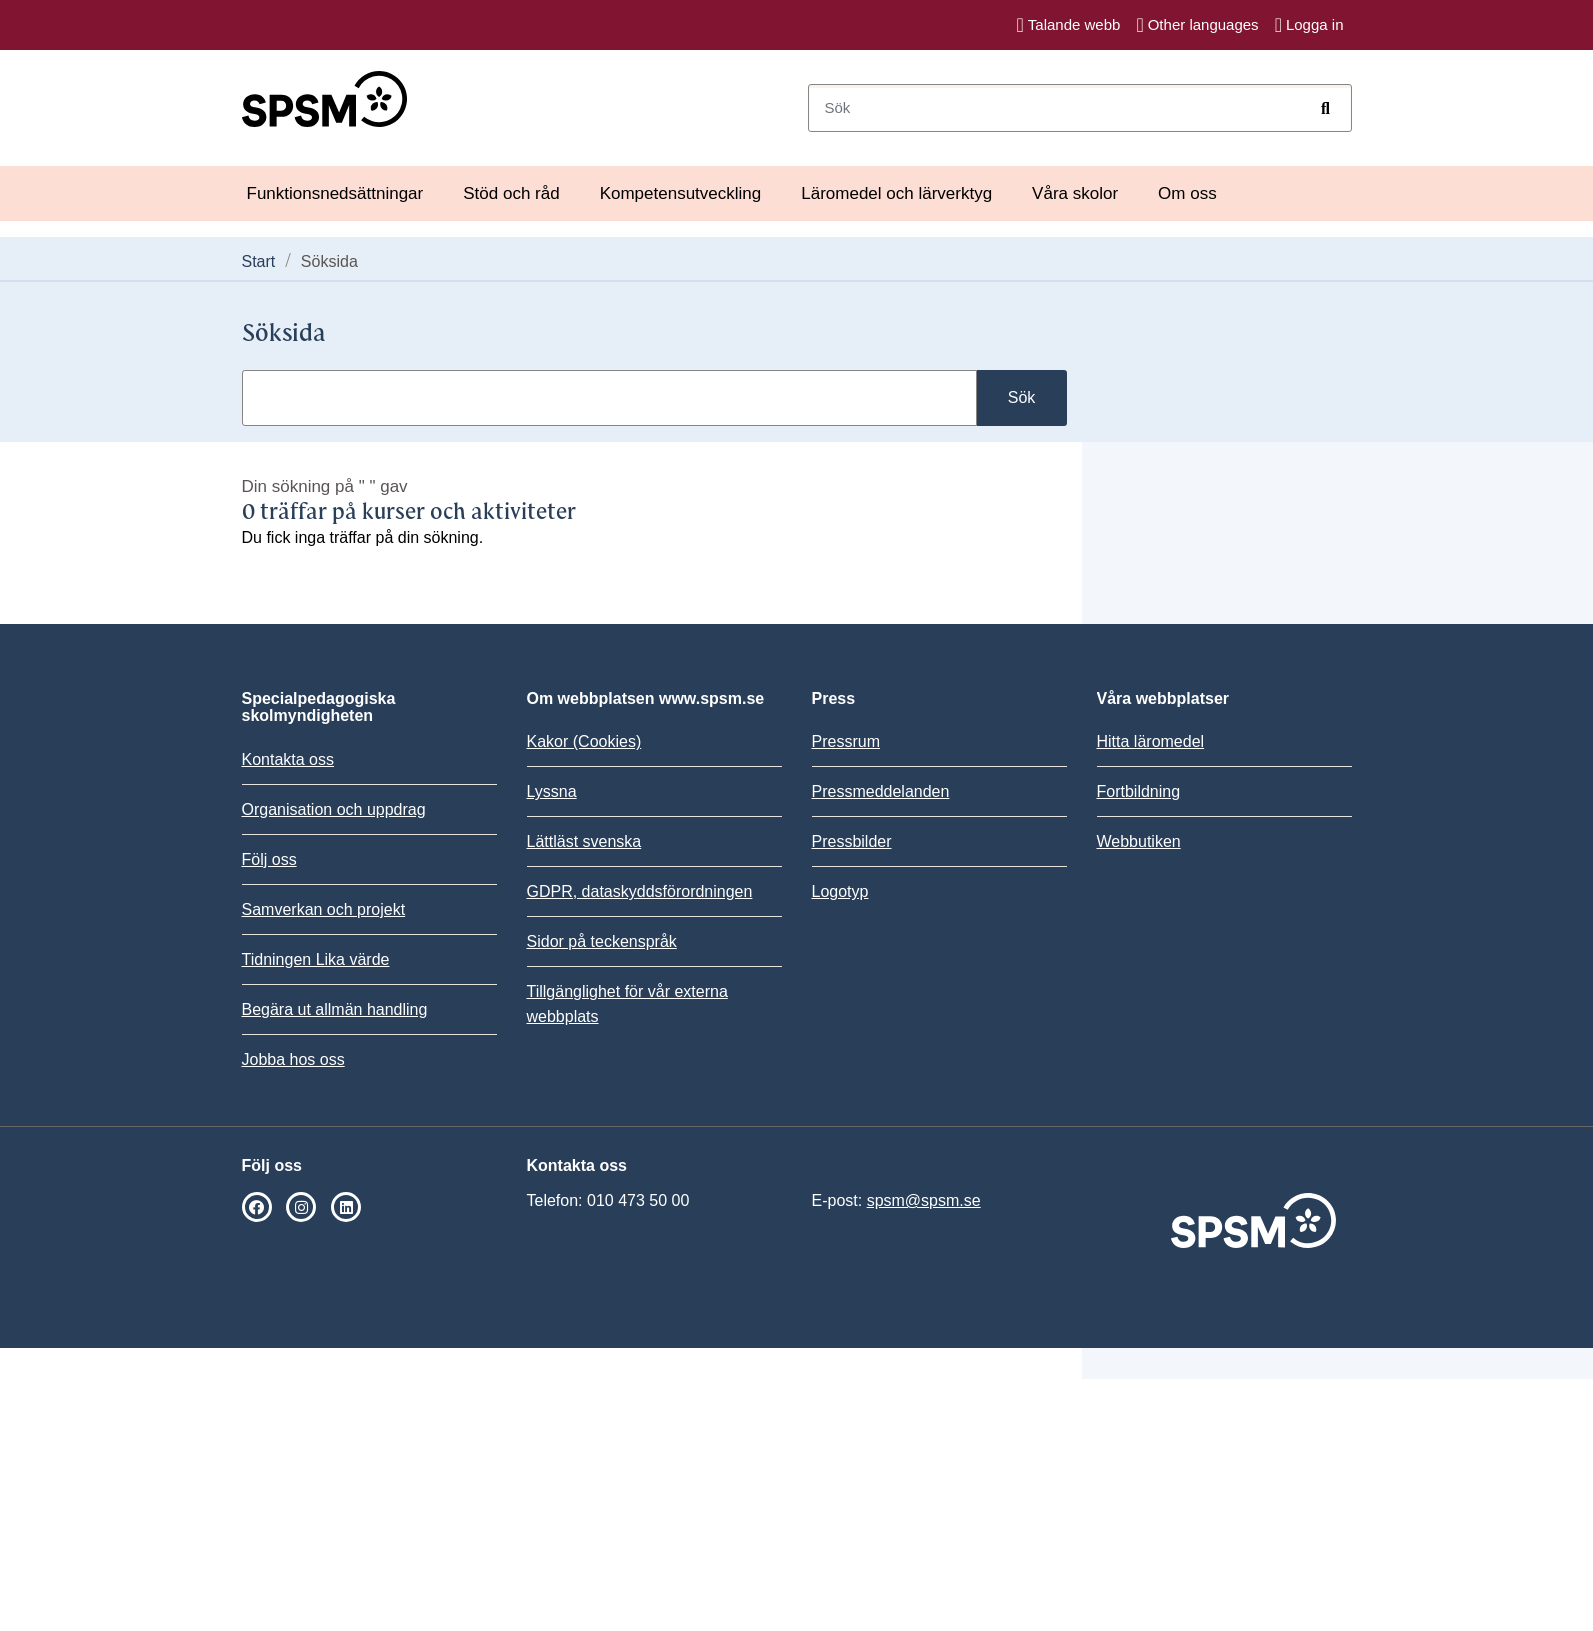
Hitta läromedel (1151, 741)
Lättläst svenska (584, 841)
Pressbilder (852, 841)
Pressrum (846, 741)
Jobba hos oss (293, 1059)
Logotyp (840, 891)
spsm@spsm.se (924, 1200)
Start (259, 261)
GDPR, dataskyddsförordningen (640, 891)
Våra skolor (1075, 193)
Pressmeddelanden (881, 791)
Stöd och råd (511, 193)
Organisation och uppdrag (334, 809)
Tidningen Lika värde (316, 959)
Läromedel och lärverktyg (896, 193)
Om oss (1187, 193)
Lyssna (552, 791)
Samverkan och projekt (324, 909)
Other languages (1197, 25)
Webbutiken (1139, 841)
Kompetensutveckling (681, 193)
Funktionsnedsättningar (335, 193)
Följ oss (269, 859)
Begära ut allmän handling (335, 1009)
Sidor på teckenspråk (602, 941)
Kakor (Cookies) (584, 741)
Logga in (1309, 25)
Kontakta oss (288, 759)
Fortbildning (1139, 791)
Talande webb (1069, 25)
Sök (1022, 397)
